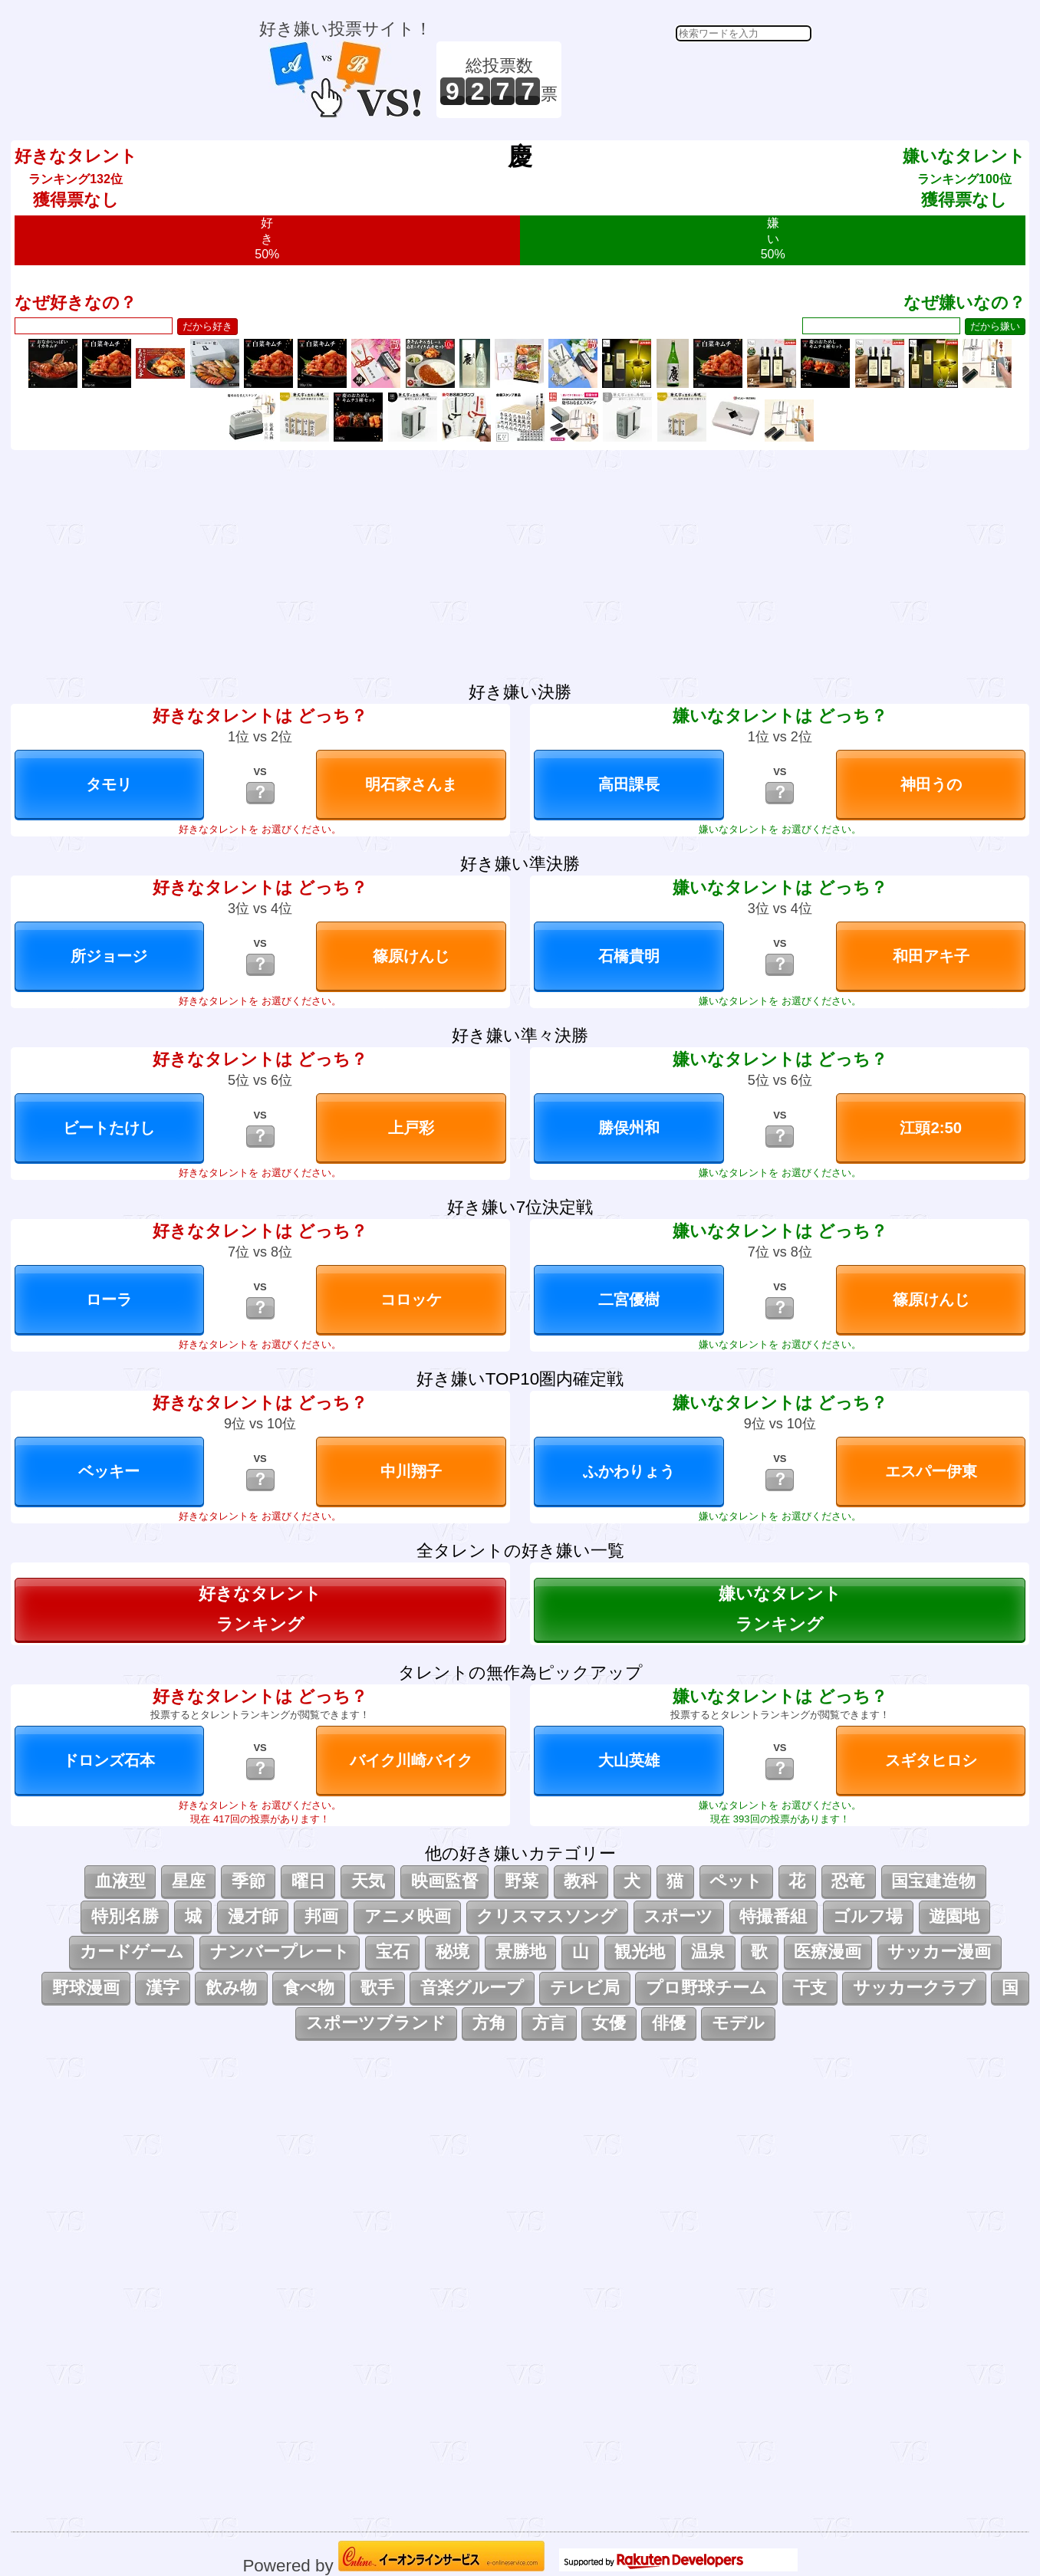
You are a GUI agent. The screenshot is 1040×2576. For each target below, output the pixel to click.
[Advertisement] (688, 79)
